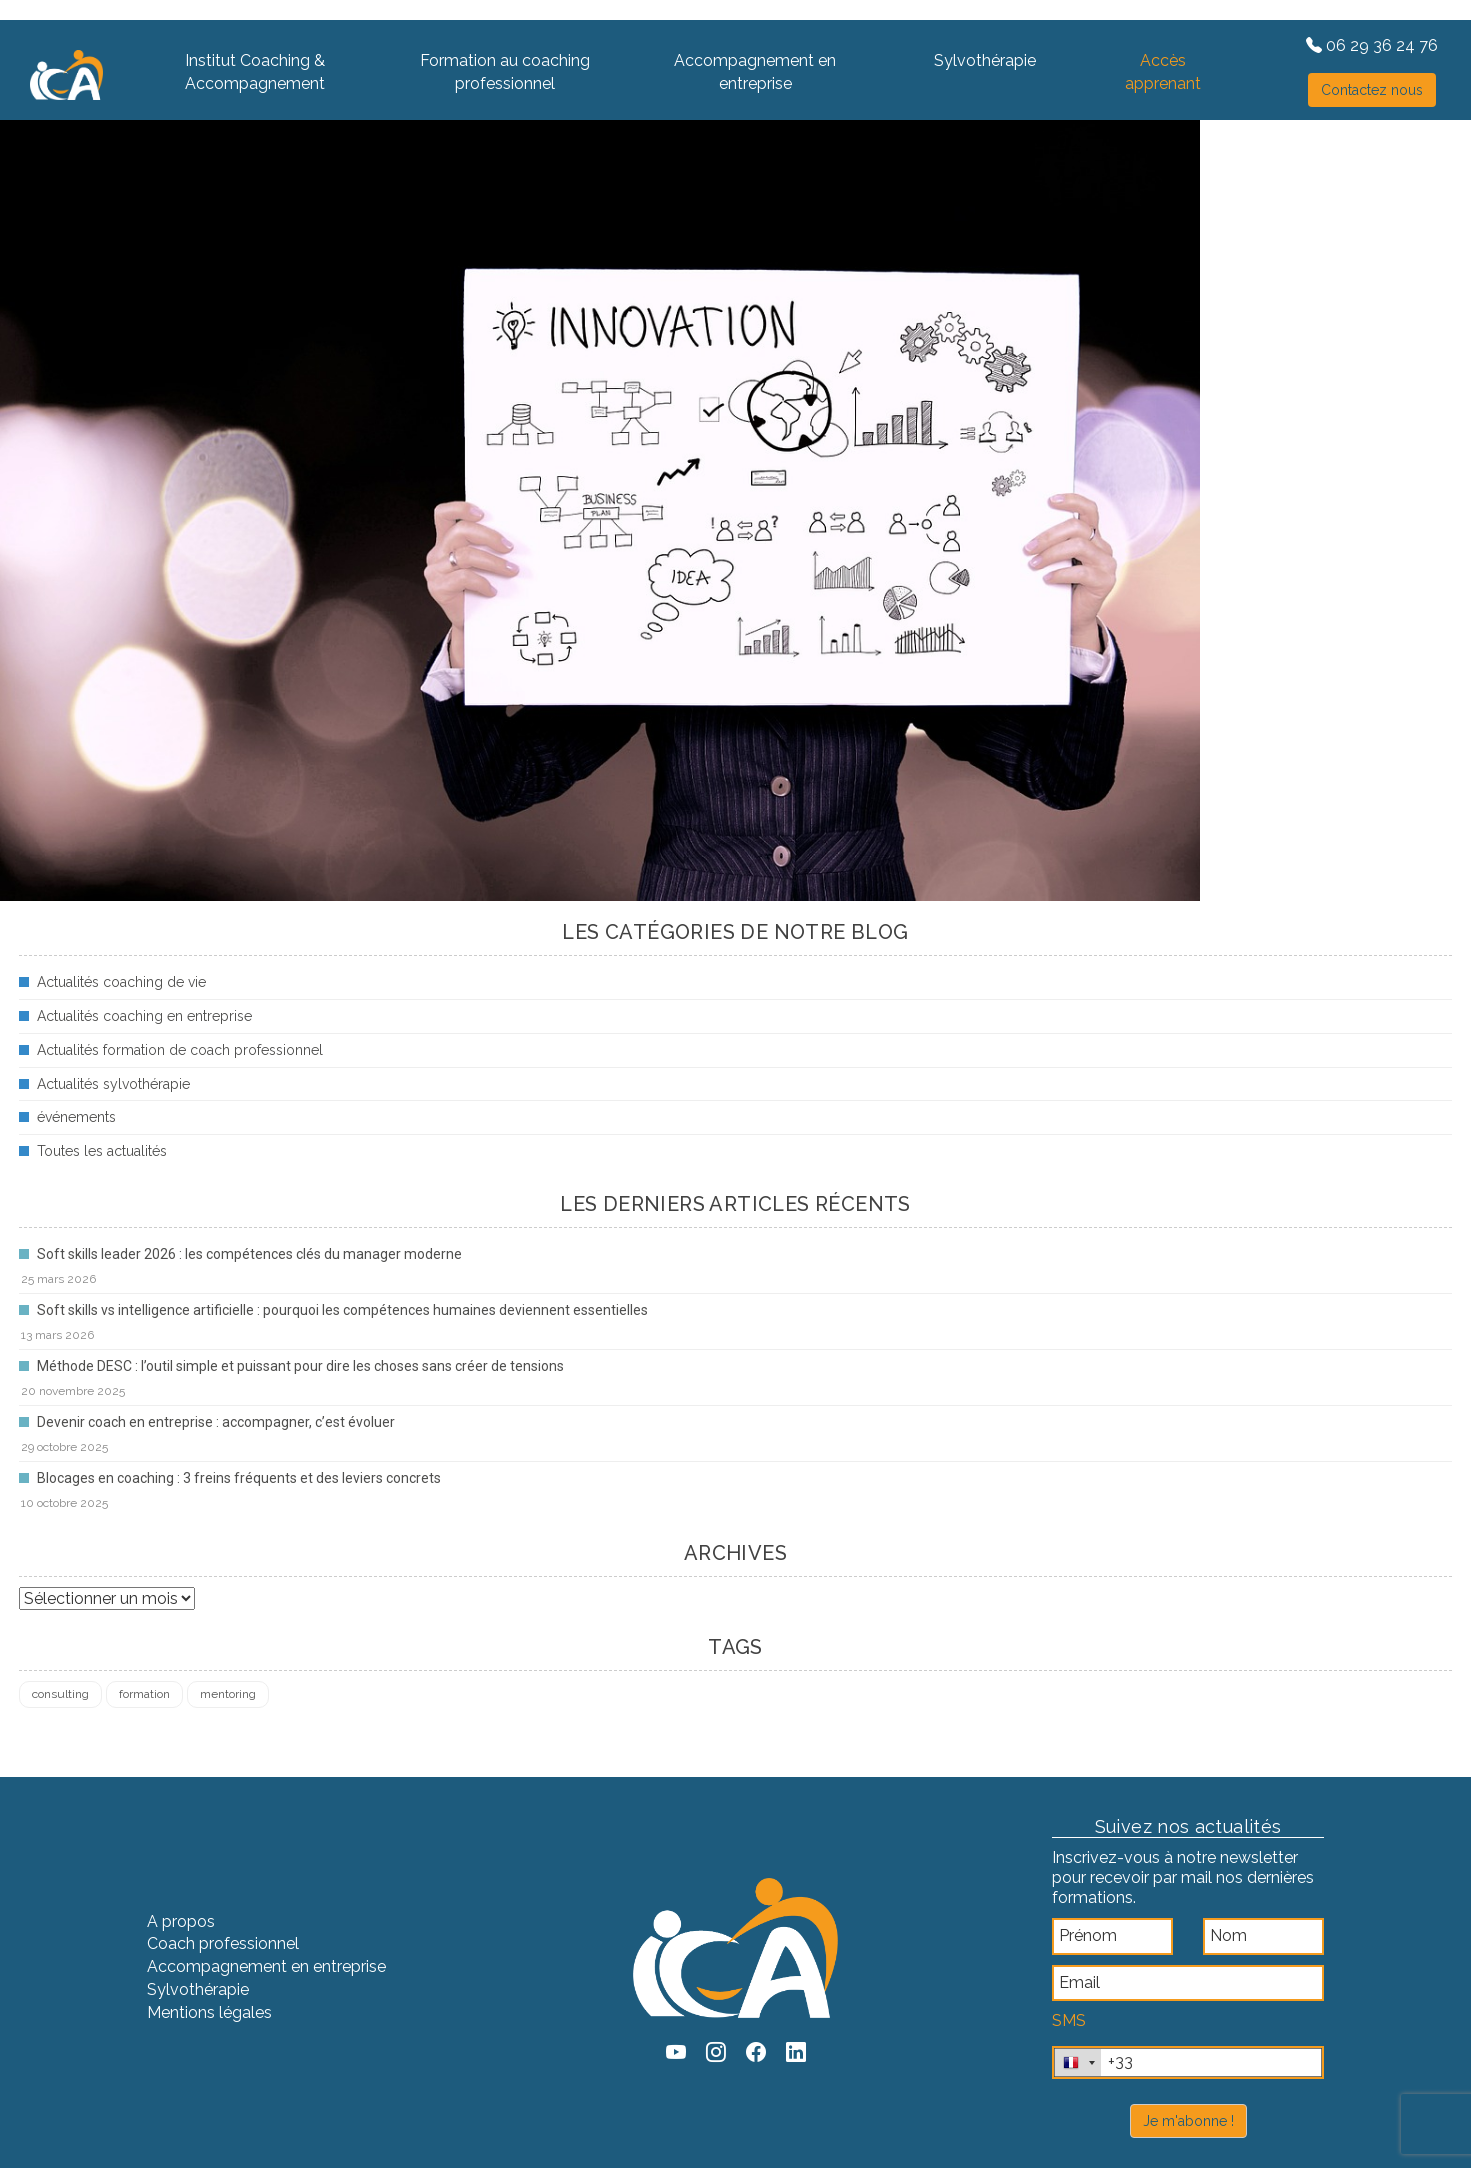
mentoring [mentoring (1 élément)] (228, 1694)
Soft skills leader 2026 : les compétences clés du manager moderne (249, 1254)
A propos (181, 1921)
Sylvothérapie (985, 60)
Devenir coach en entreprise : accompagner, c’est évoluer (216, 1422)
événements (76, 1117)
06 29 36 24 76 (1372, 45)
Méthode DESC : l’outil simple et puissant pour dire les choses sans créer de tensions (300, 1366)
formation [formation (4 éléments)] (144, 1694)
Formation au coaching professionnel (505, 72)
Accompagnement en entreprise (755, 72)
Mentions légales (209, 2012)
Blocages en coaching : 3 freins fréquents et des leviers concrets (239, 1478)
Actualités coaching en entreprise (144, 1016)
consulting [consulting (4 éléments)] (60, 1694)
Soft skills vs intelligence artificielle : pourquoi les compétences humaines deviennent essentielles (342, 1310)
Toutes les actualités (102, 1151)
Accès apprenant (1163, 72)
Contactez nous (1372, 90)
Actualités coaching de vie (121, 982)
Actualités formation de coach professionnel (180, 1050)
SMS (1069, 2020)
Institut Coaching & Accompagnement (255, 72)
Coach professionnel (223, 1943)
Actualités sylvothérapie (113, 1084)
